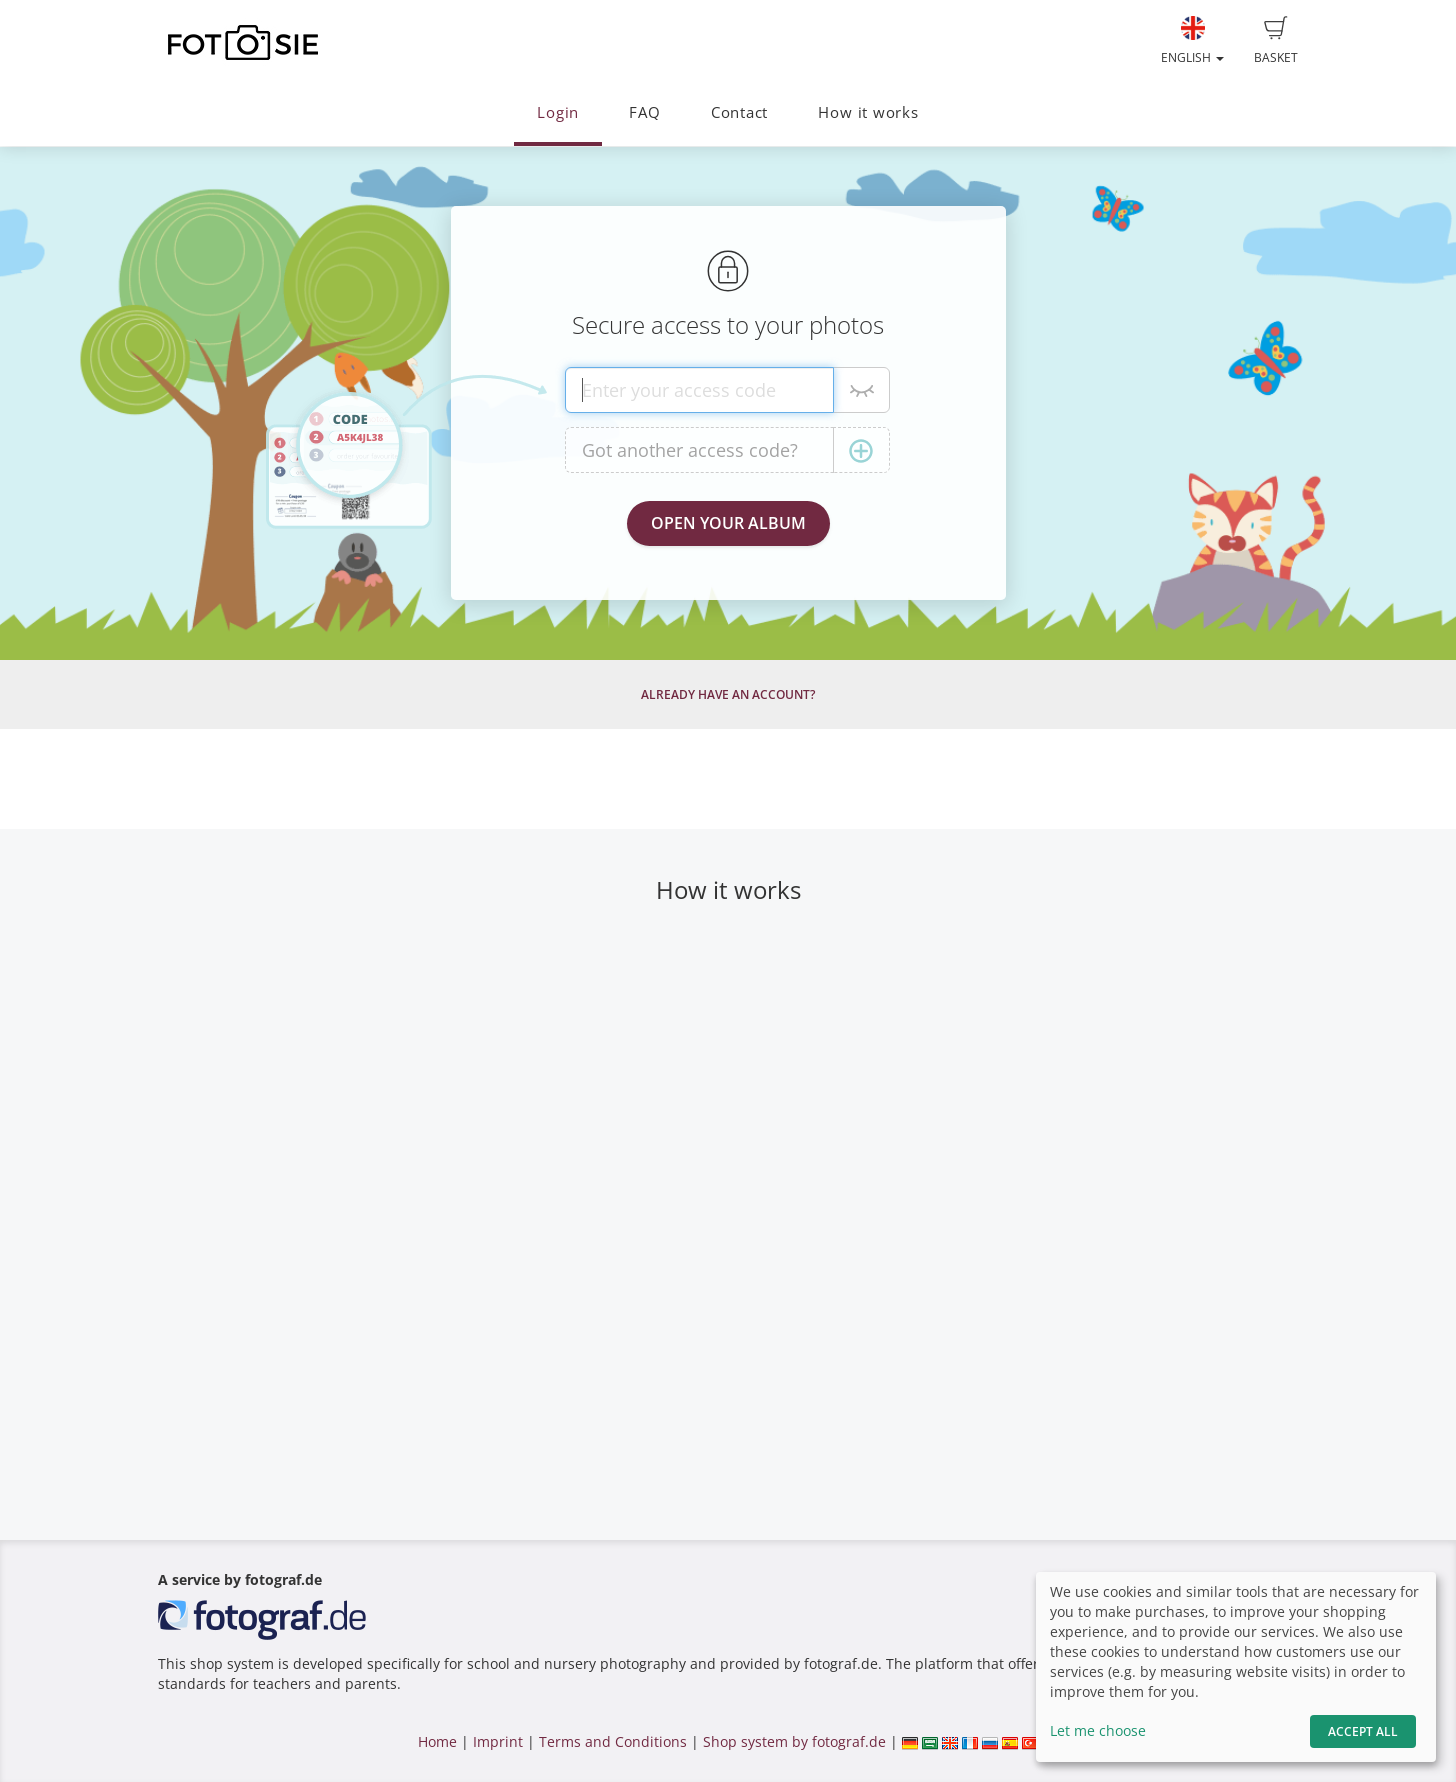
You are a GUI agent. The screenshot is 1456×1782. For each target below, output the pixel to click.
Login (558, 112)
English (1192, 41)
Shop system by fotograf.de (794, 1741)
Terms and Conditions (613, 1741)
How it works (868, 112)
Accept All (1363, 1731)
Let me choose (1098, 1730)
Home (437, 1741)
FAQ (644, 112)
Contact (739, 112)
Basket (1276, 41)
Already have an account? (728, 694)
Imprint (498, 1741)
